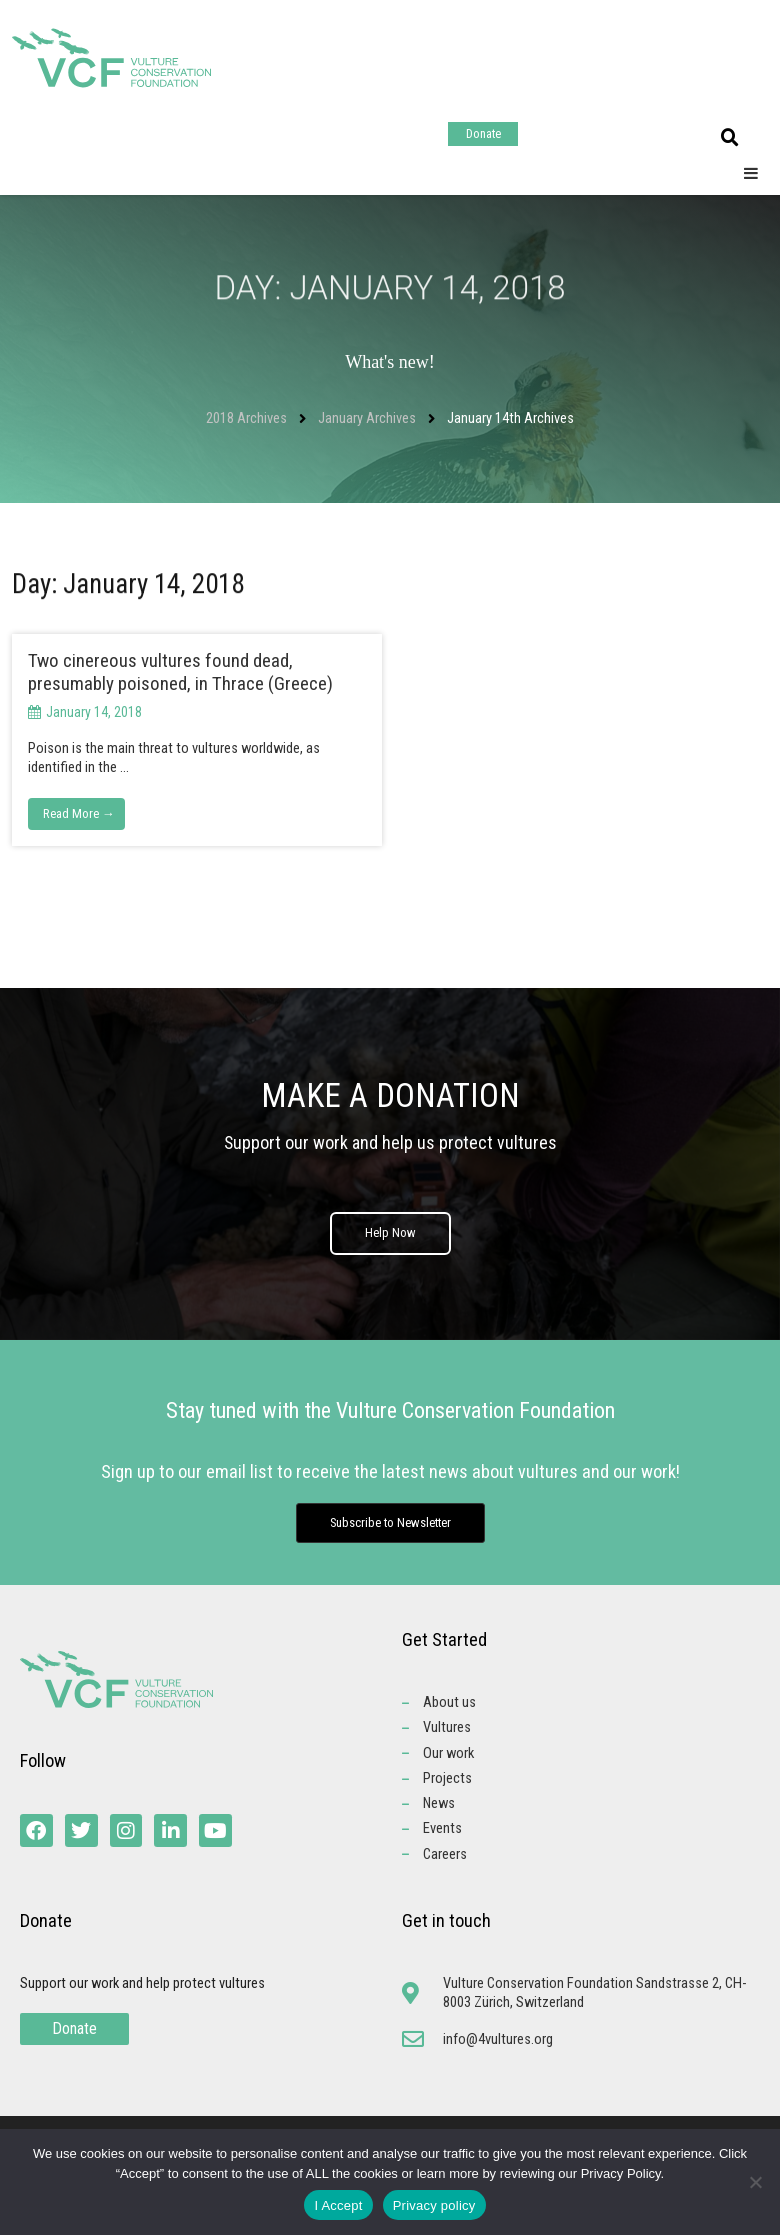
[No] (755, 2182)
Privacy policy (434, 2205)
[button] (730, 138)
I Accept (338, 2205)
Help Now (390, 1241)
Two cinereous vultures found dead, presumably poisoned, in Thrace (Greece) (180, 672)
